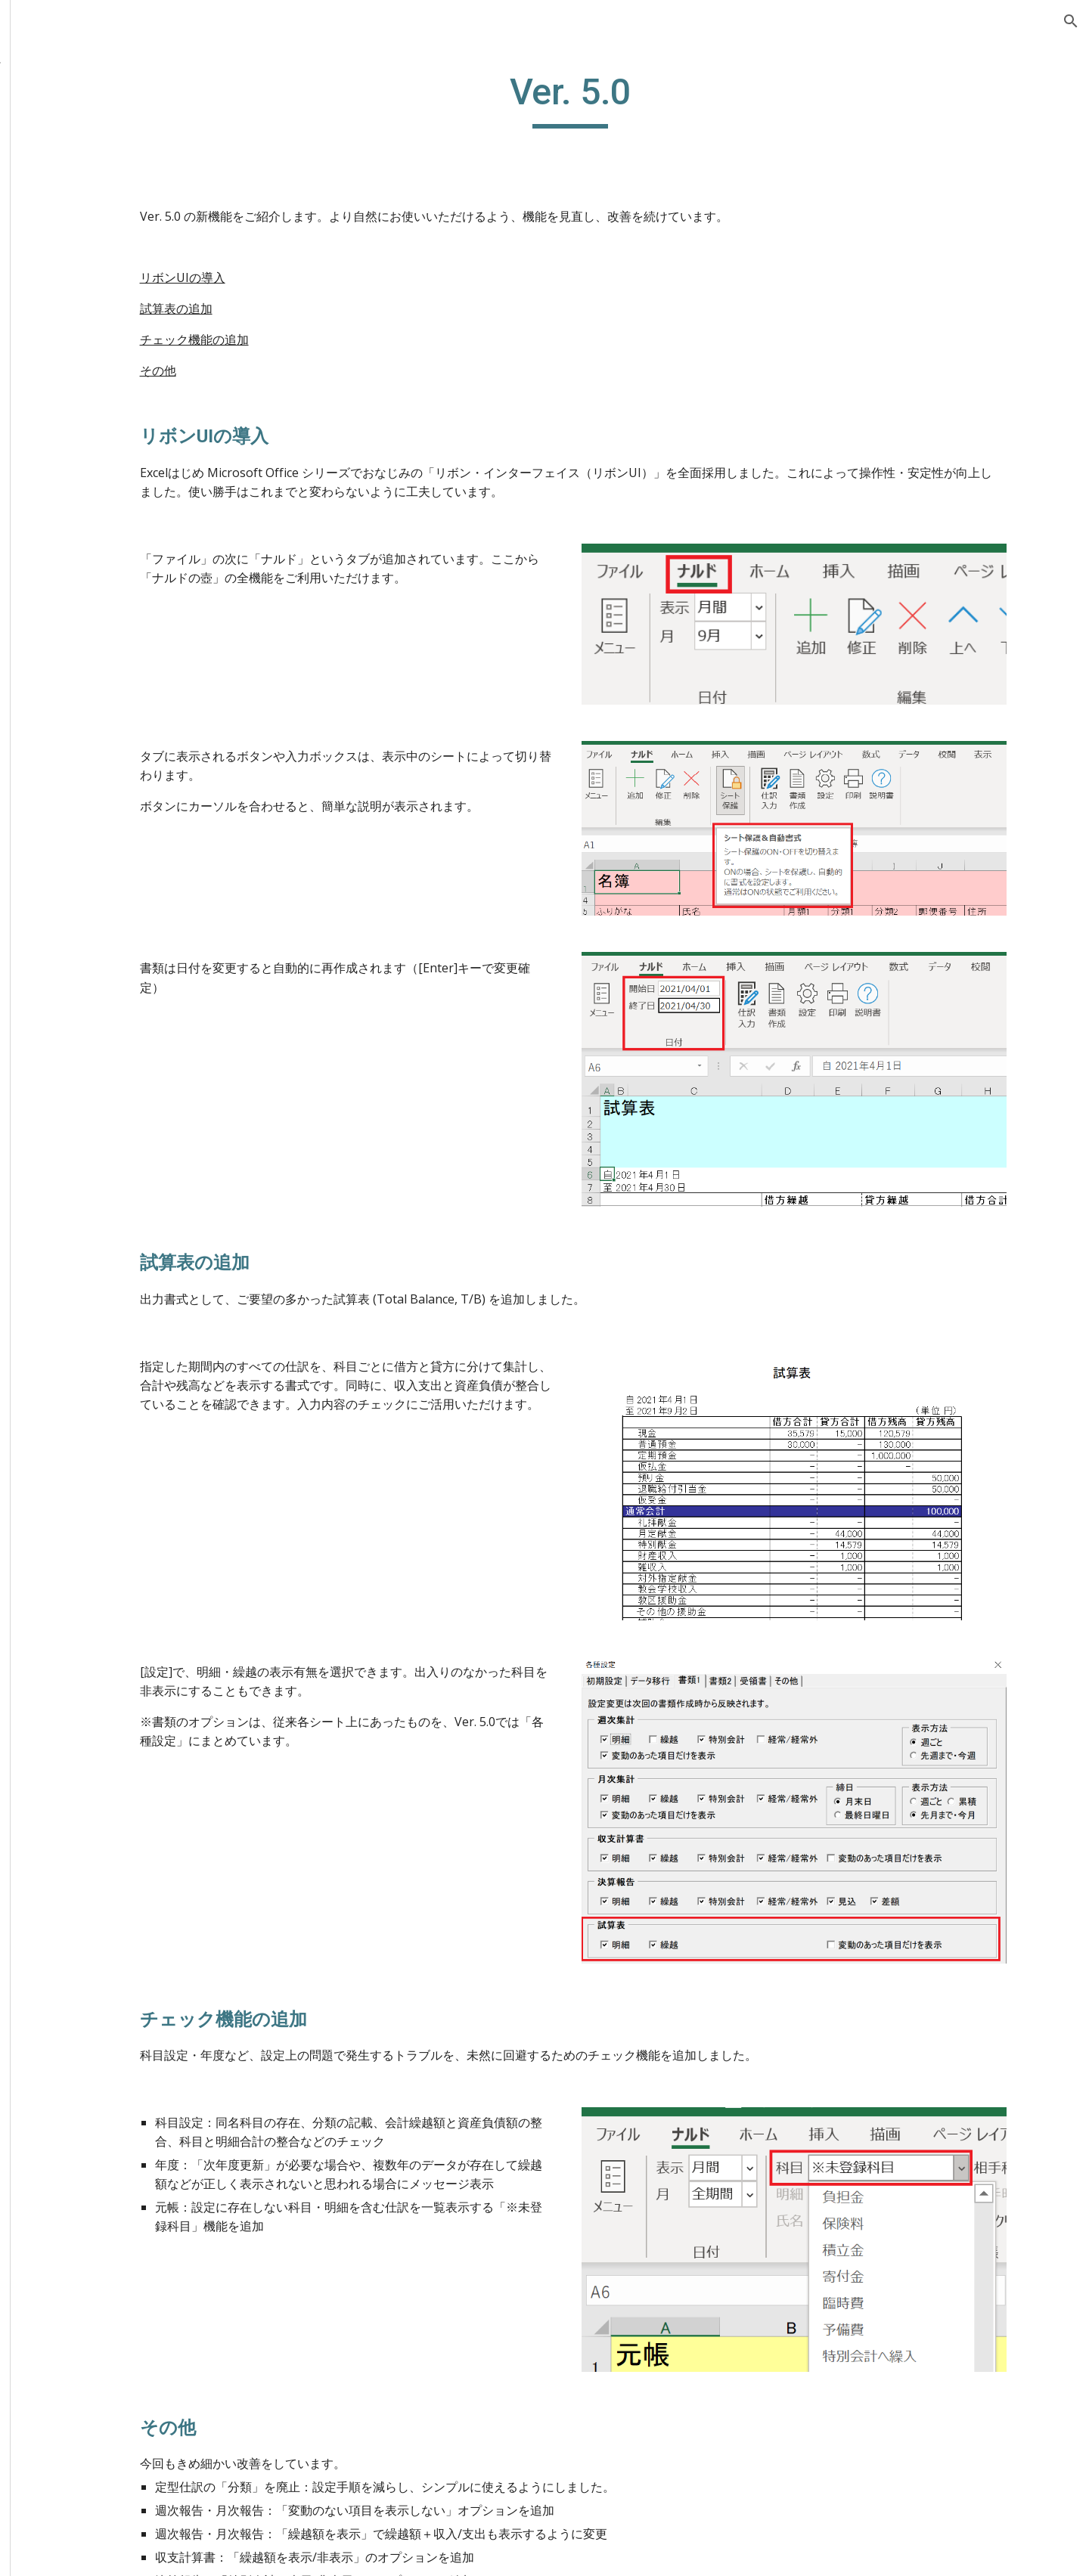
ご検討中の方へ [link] (72, 112)
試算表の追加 (278, 308)
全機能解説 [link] (60, 174)
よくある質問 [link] (66, 205)
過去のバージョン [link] (93, 299)
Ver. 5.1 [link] (80, 330)
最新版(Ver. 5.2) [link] (87, 268)
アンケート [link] (75, 424)
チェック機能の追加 (296, 339)
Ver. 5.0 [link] (80, 362)
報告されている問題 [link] (99, 237)
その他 (260, 370)
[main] (639, 99)
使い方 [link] (48, 143)
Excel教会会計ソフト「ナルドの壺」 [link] (104, 71)
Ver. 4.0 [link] (80, 393)
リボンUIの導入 (284, 277)
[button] (1071, 21)
